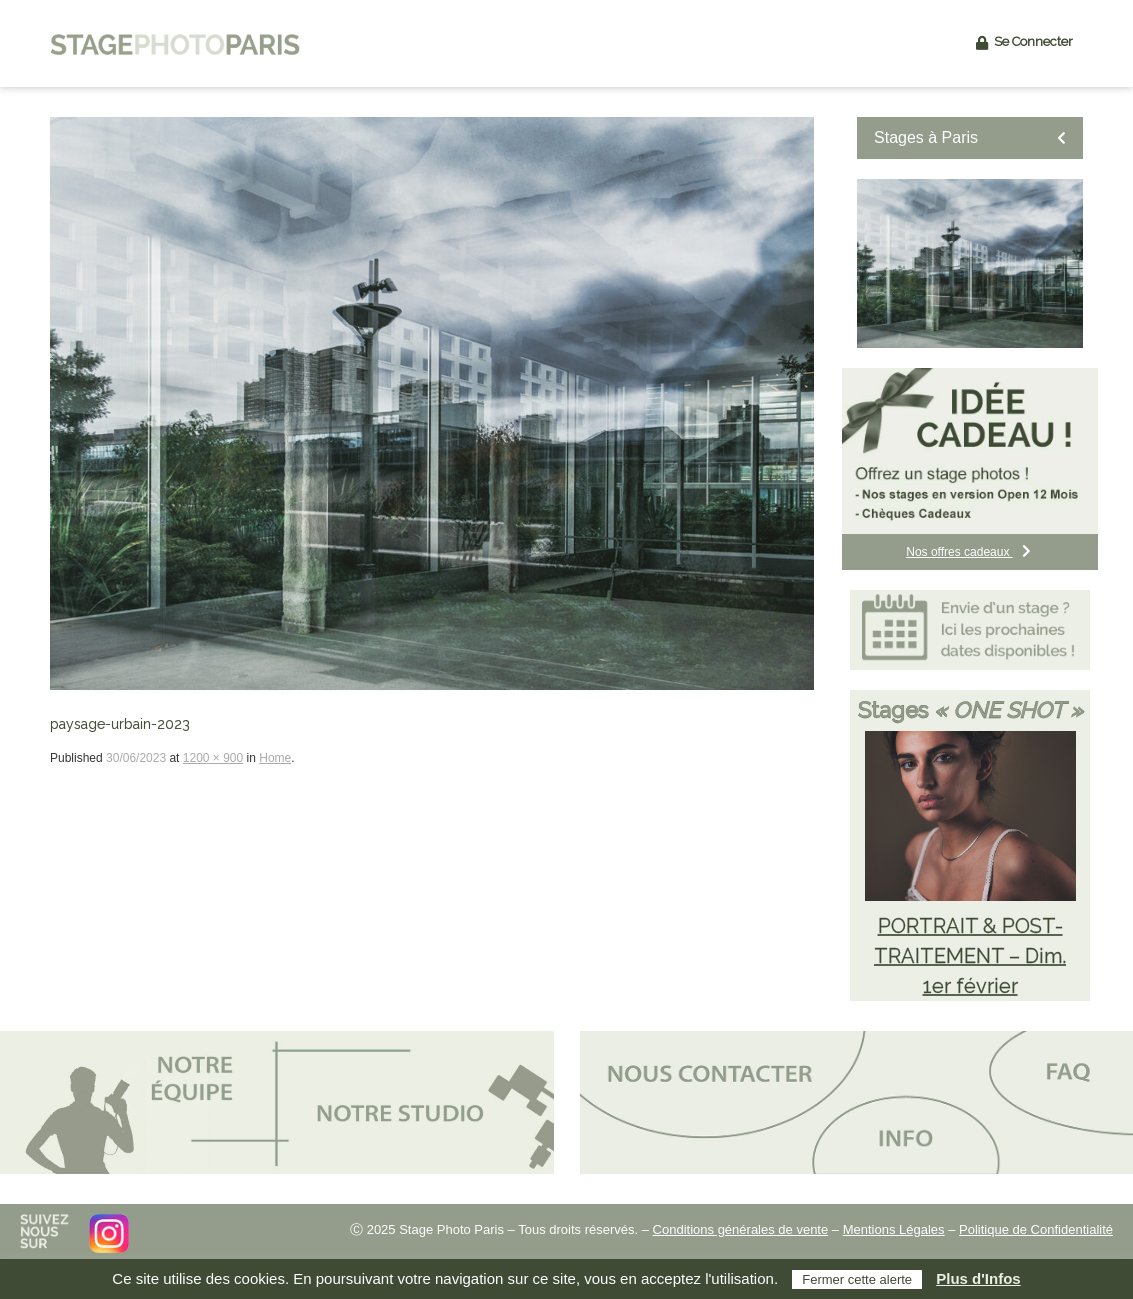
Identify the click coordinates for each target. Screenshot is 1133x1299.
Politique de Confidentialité (1036, 1229)
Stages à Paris (970, 137)
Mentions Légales (894, 1229)
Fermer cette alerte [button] (857, 1279)
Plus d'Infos (978, 1278)
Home (275, 758)
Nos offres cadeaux (970, 552)
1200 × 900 (213, 758)
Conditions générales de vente (741, 1229)
